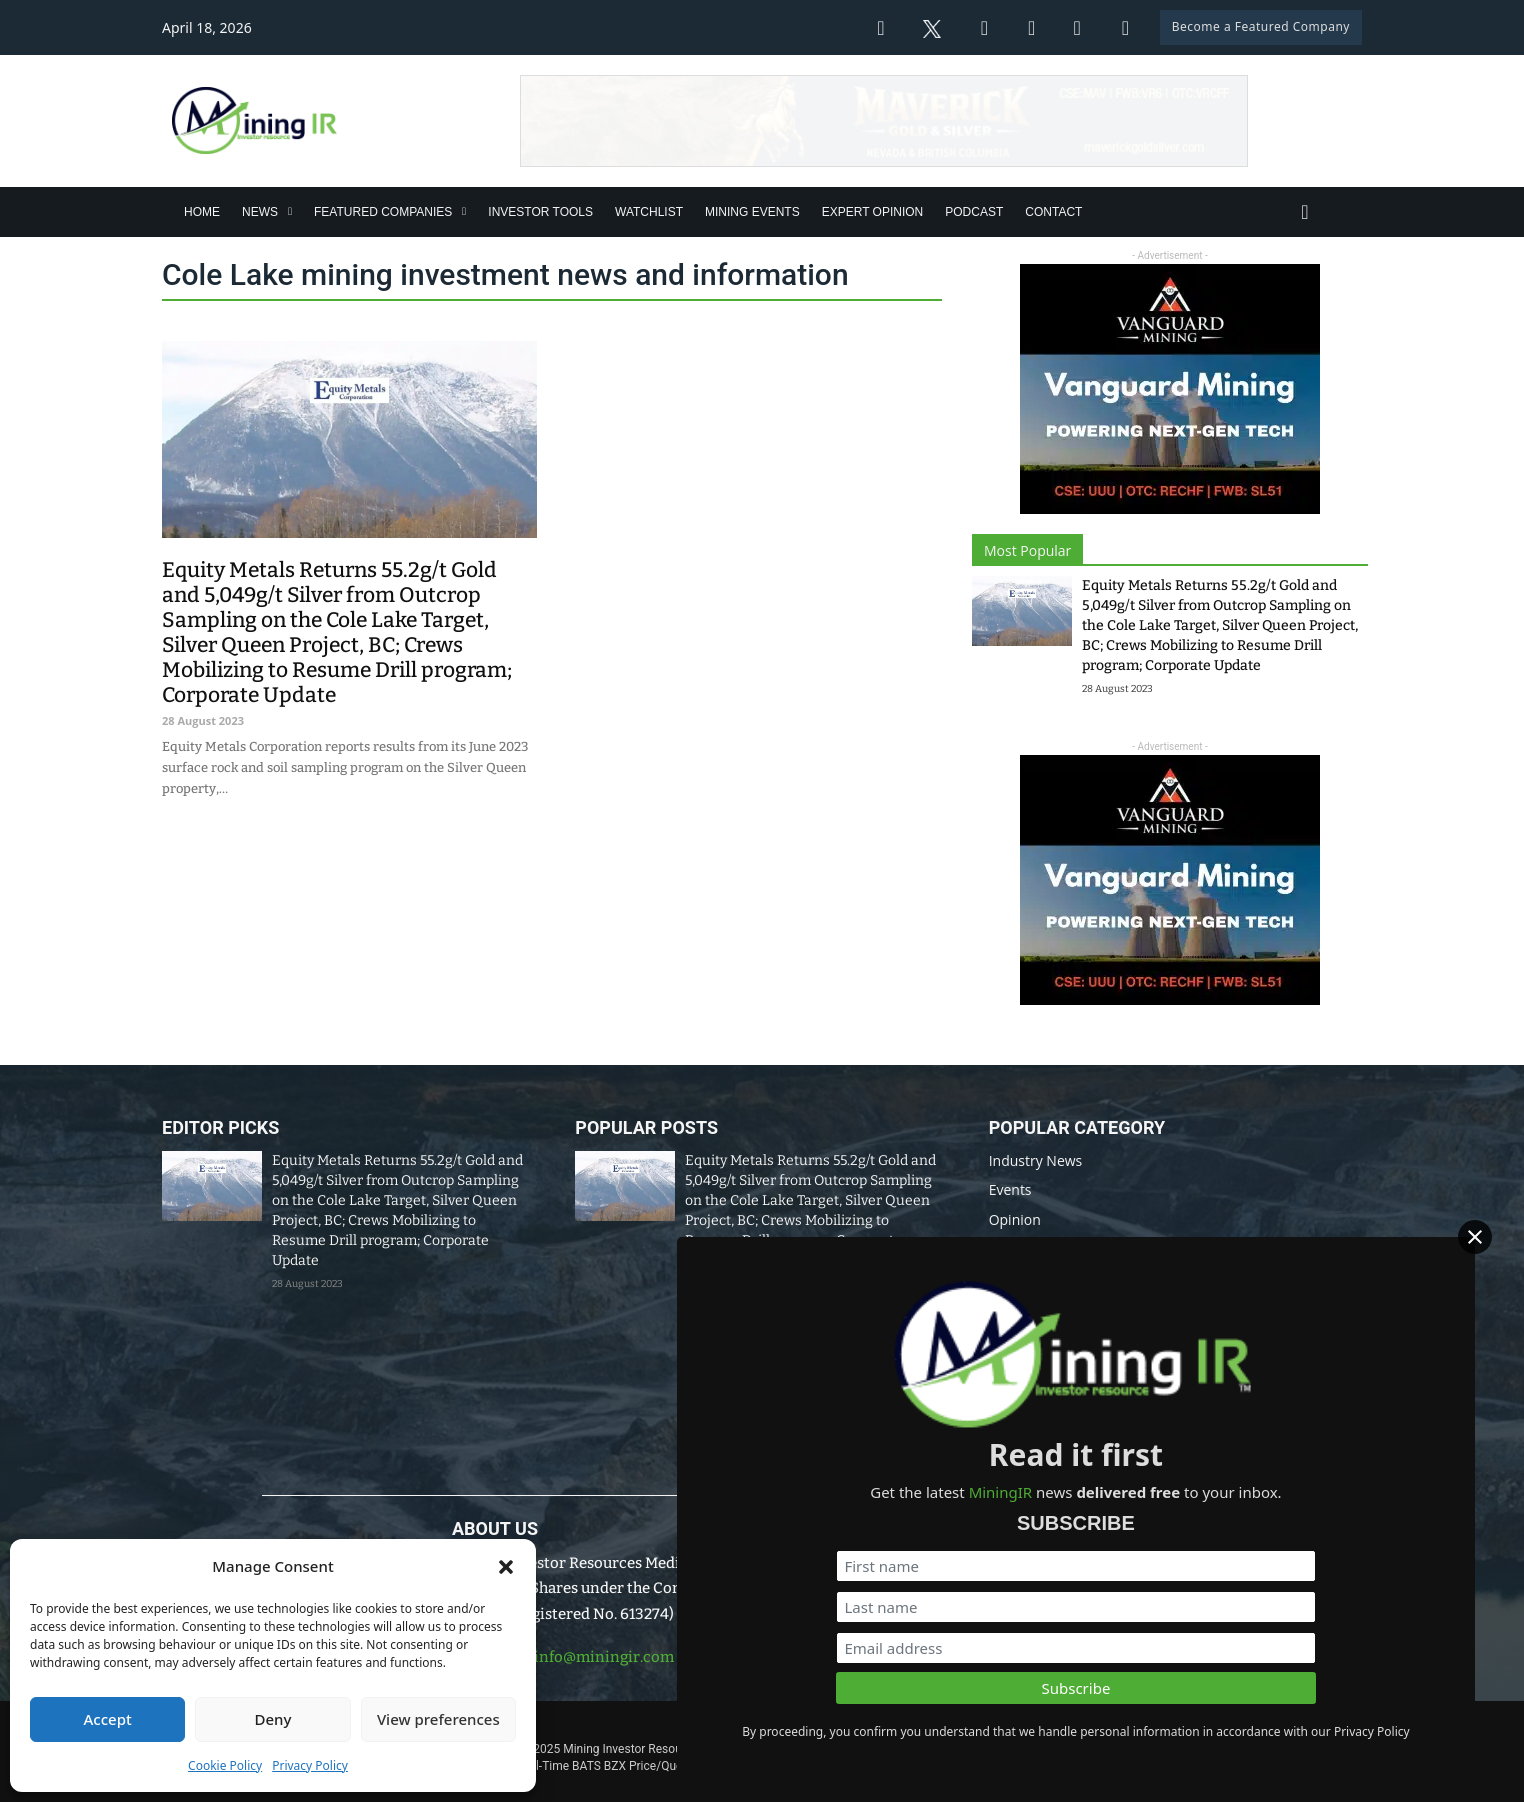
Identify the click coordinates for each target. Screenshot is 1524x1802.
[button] (506, 1567)
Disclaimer (852, 1720)
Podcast (974, 212)
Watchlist (649, 212)
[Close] (1494, 1239)
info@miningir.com (604, 1657)
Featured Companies (383, 212)
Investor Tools (540, 212)
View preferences (438, 1719)
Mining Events (752, 212)
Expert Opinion (873, 212)
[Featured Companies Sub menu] (464, 211)
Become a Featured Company (1261, 26)
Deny (273, 1719)
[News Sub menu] (290, 211)
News (260, 212)
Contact (1053, 212)
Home (202, 212)
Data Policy (761, 1720)
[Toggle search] (1305, 212)
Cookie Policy (225, 1765)
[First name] (1294, 1515)
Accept (108, 1719)
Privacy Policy (310, 1765)
